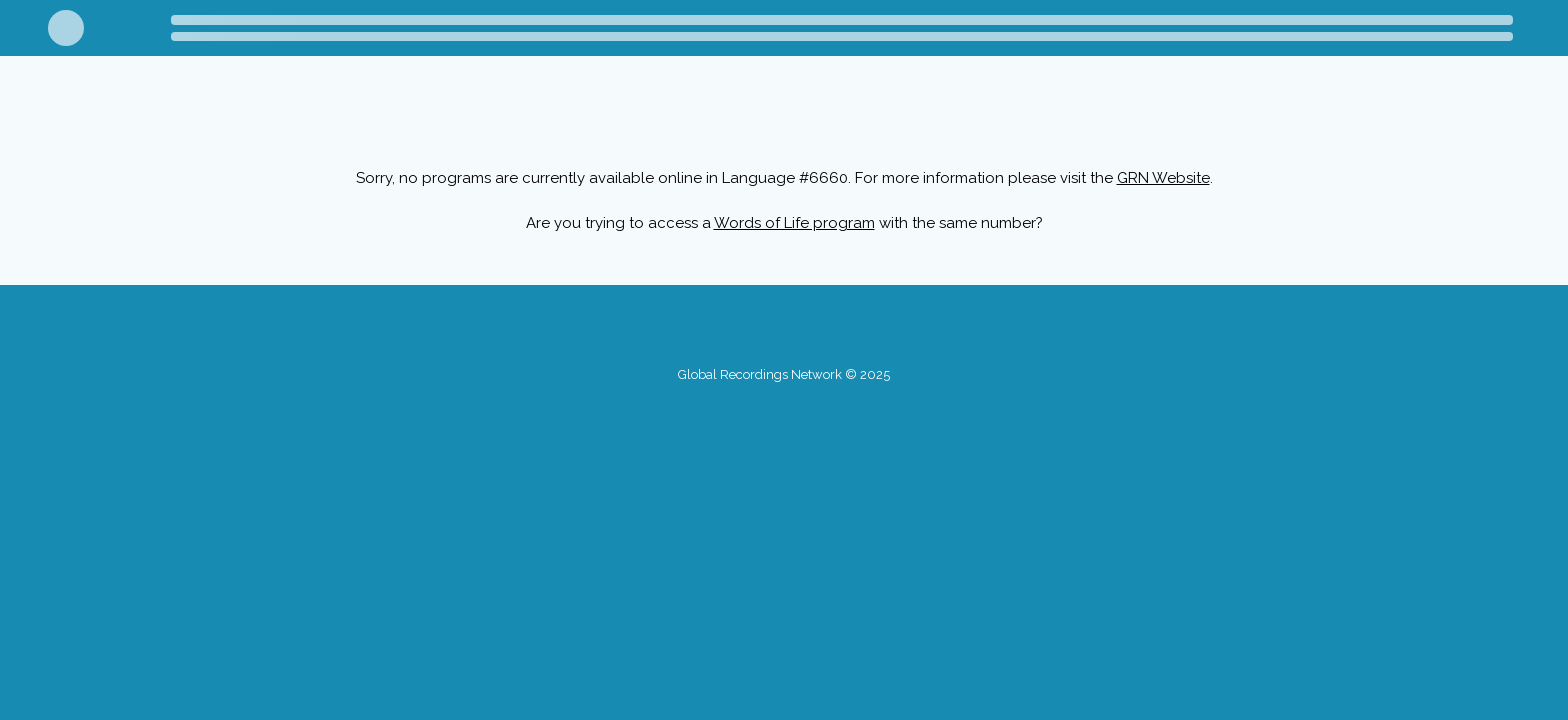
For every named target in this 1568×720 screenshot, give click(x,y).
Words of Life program (794, 223)
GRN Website (1163, 178)
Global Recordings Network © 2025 (784, 374)
